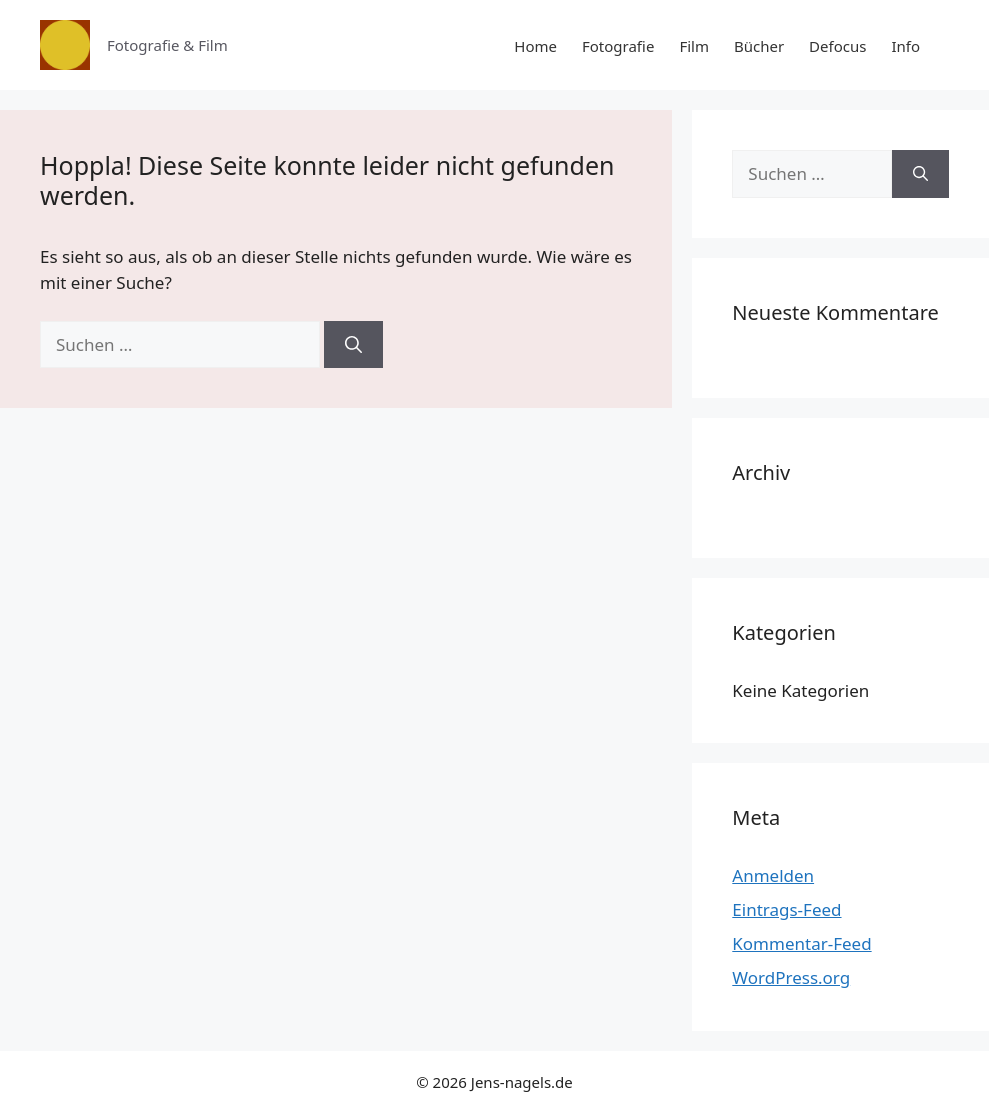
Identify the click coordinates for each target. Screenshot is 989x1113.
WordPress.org (791, 977)
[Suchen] (353, 345)
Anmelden (773, 875)
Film (694, 46)
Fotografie (618, 46)
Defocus (837, 46)
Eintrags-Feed (786, 909)
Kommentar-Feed (801, 943)
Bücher (759, 46)
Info (905, 46)
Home (535, 46)
